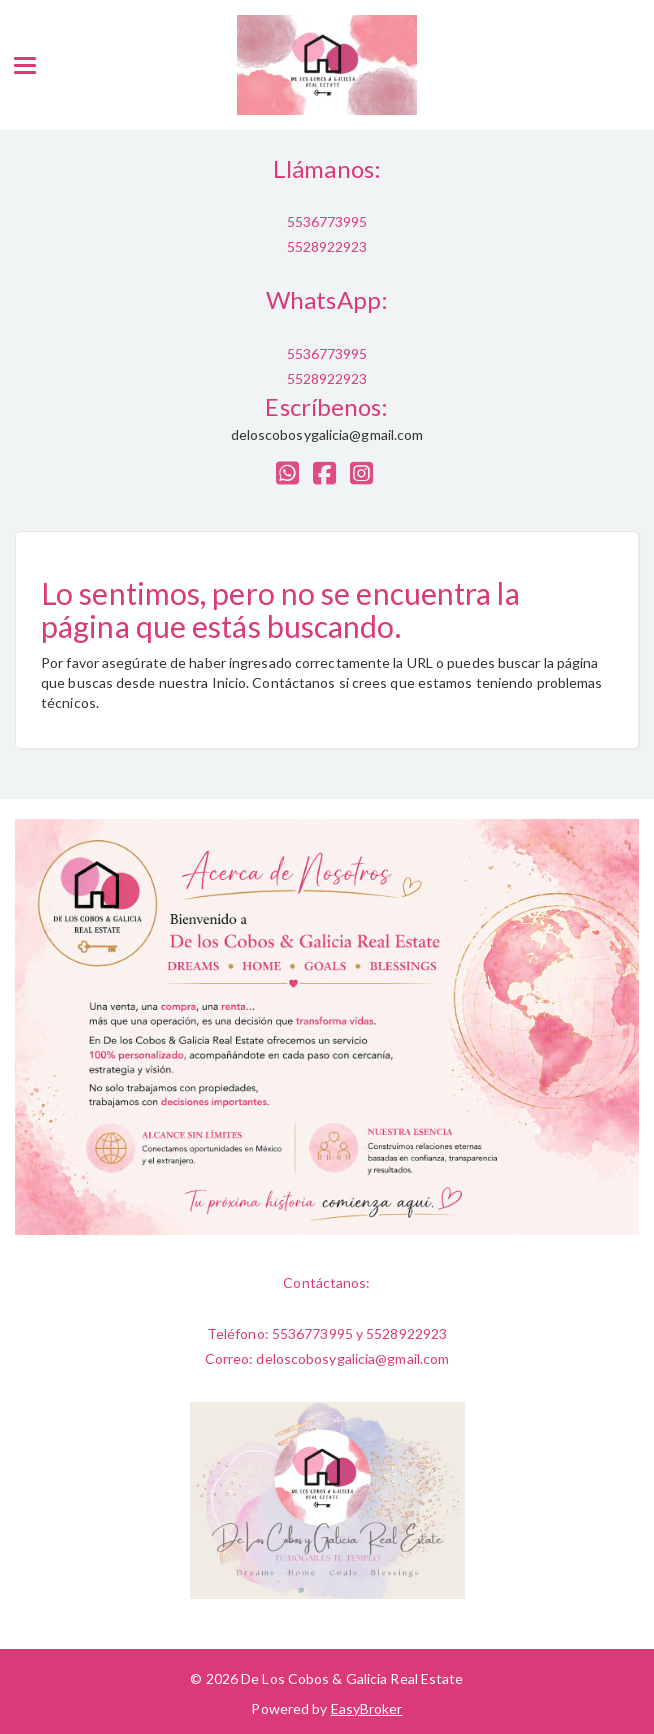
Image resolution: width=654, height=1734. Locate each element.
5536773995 (327, 221)
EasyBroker (367, 1708)
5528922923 (327, 246)
